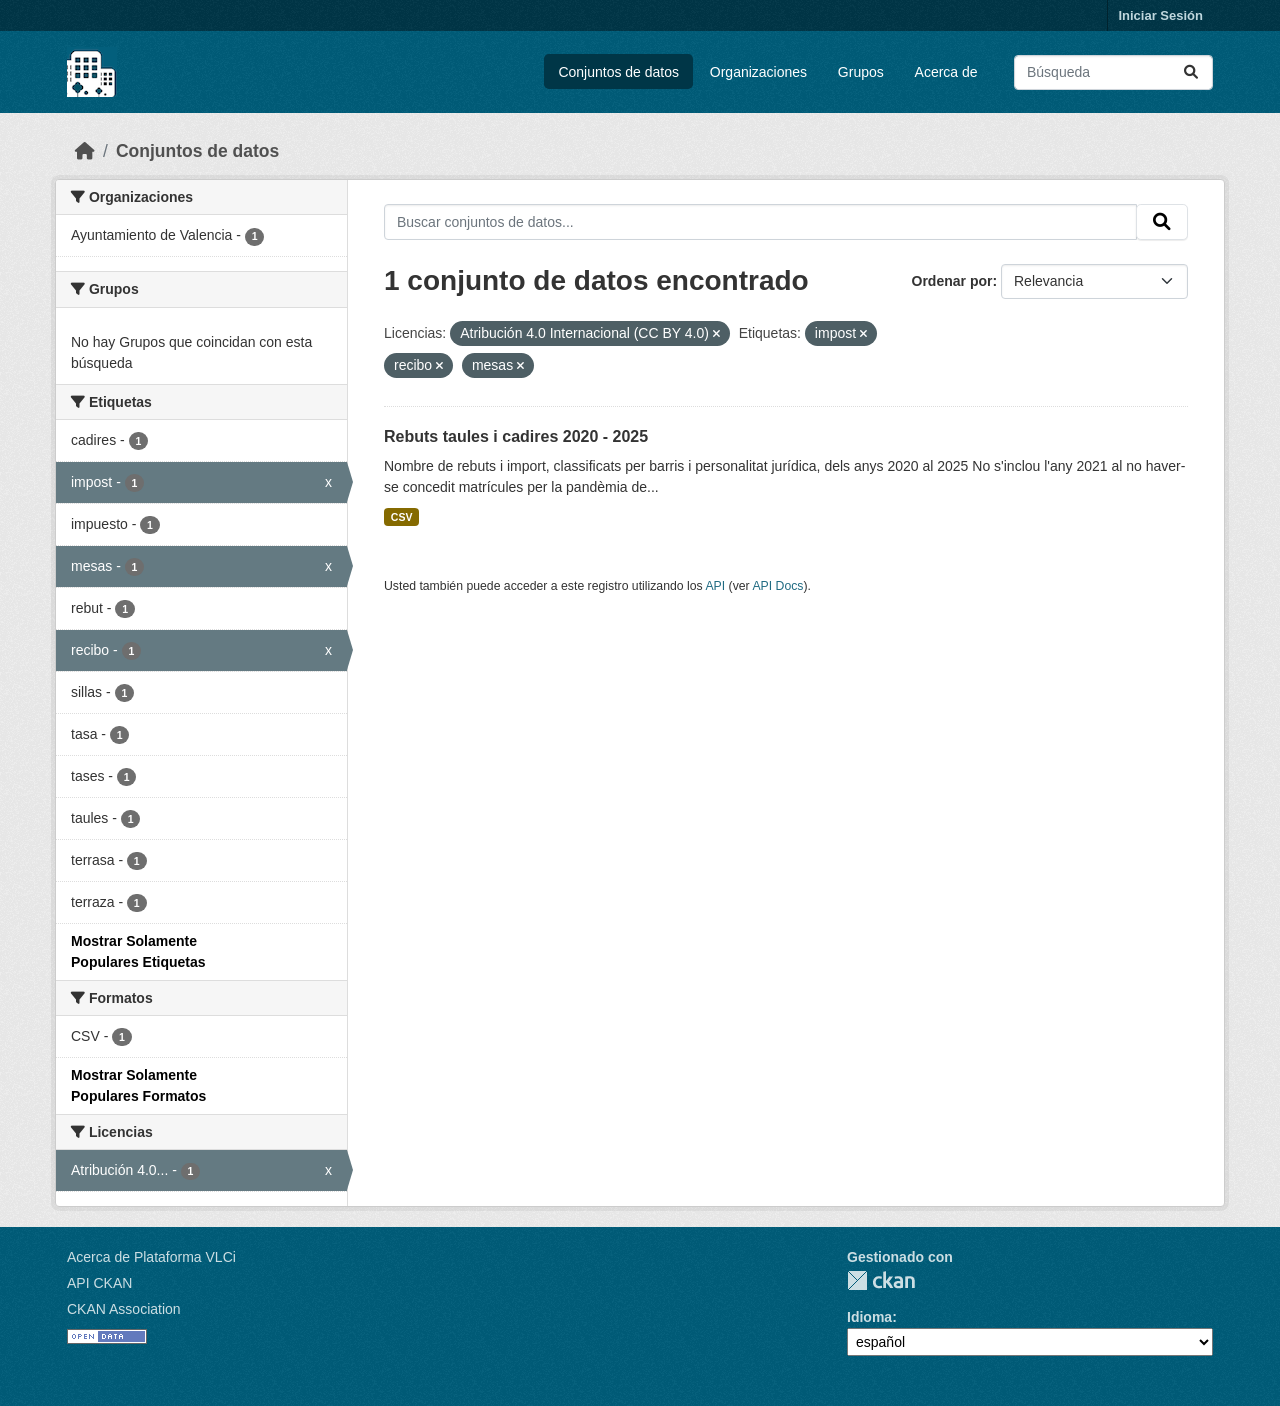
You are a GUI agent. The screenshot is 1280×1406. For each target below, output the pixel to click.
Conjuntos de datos (618, 72)
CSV (402, 517)
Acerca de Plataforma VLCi (151, 1257)
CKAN (881, 1280)
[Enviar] (1191, 72)
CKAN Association (124, 1309)
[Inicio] (85, 151)
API (715, 586)
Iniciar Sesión (1160, 15)
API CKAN (99, 1283)
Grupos (861, 72)
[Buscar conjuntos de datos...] (1113, 72)
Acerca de (946, 72)
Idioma (869, 1317)
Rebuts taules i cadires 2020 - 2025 (516, 436)
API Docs (777, 586)
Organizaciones (758, 72)
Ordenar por (952, 281)
